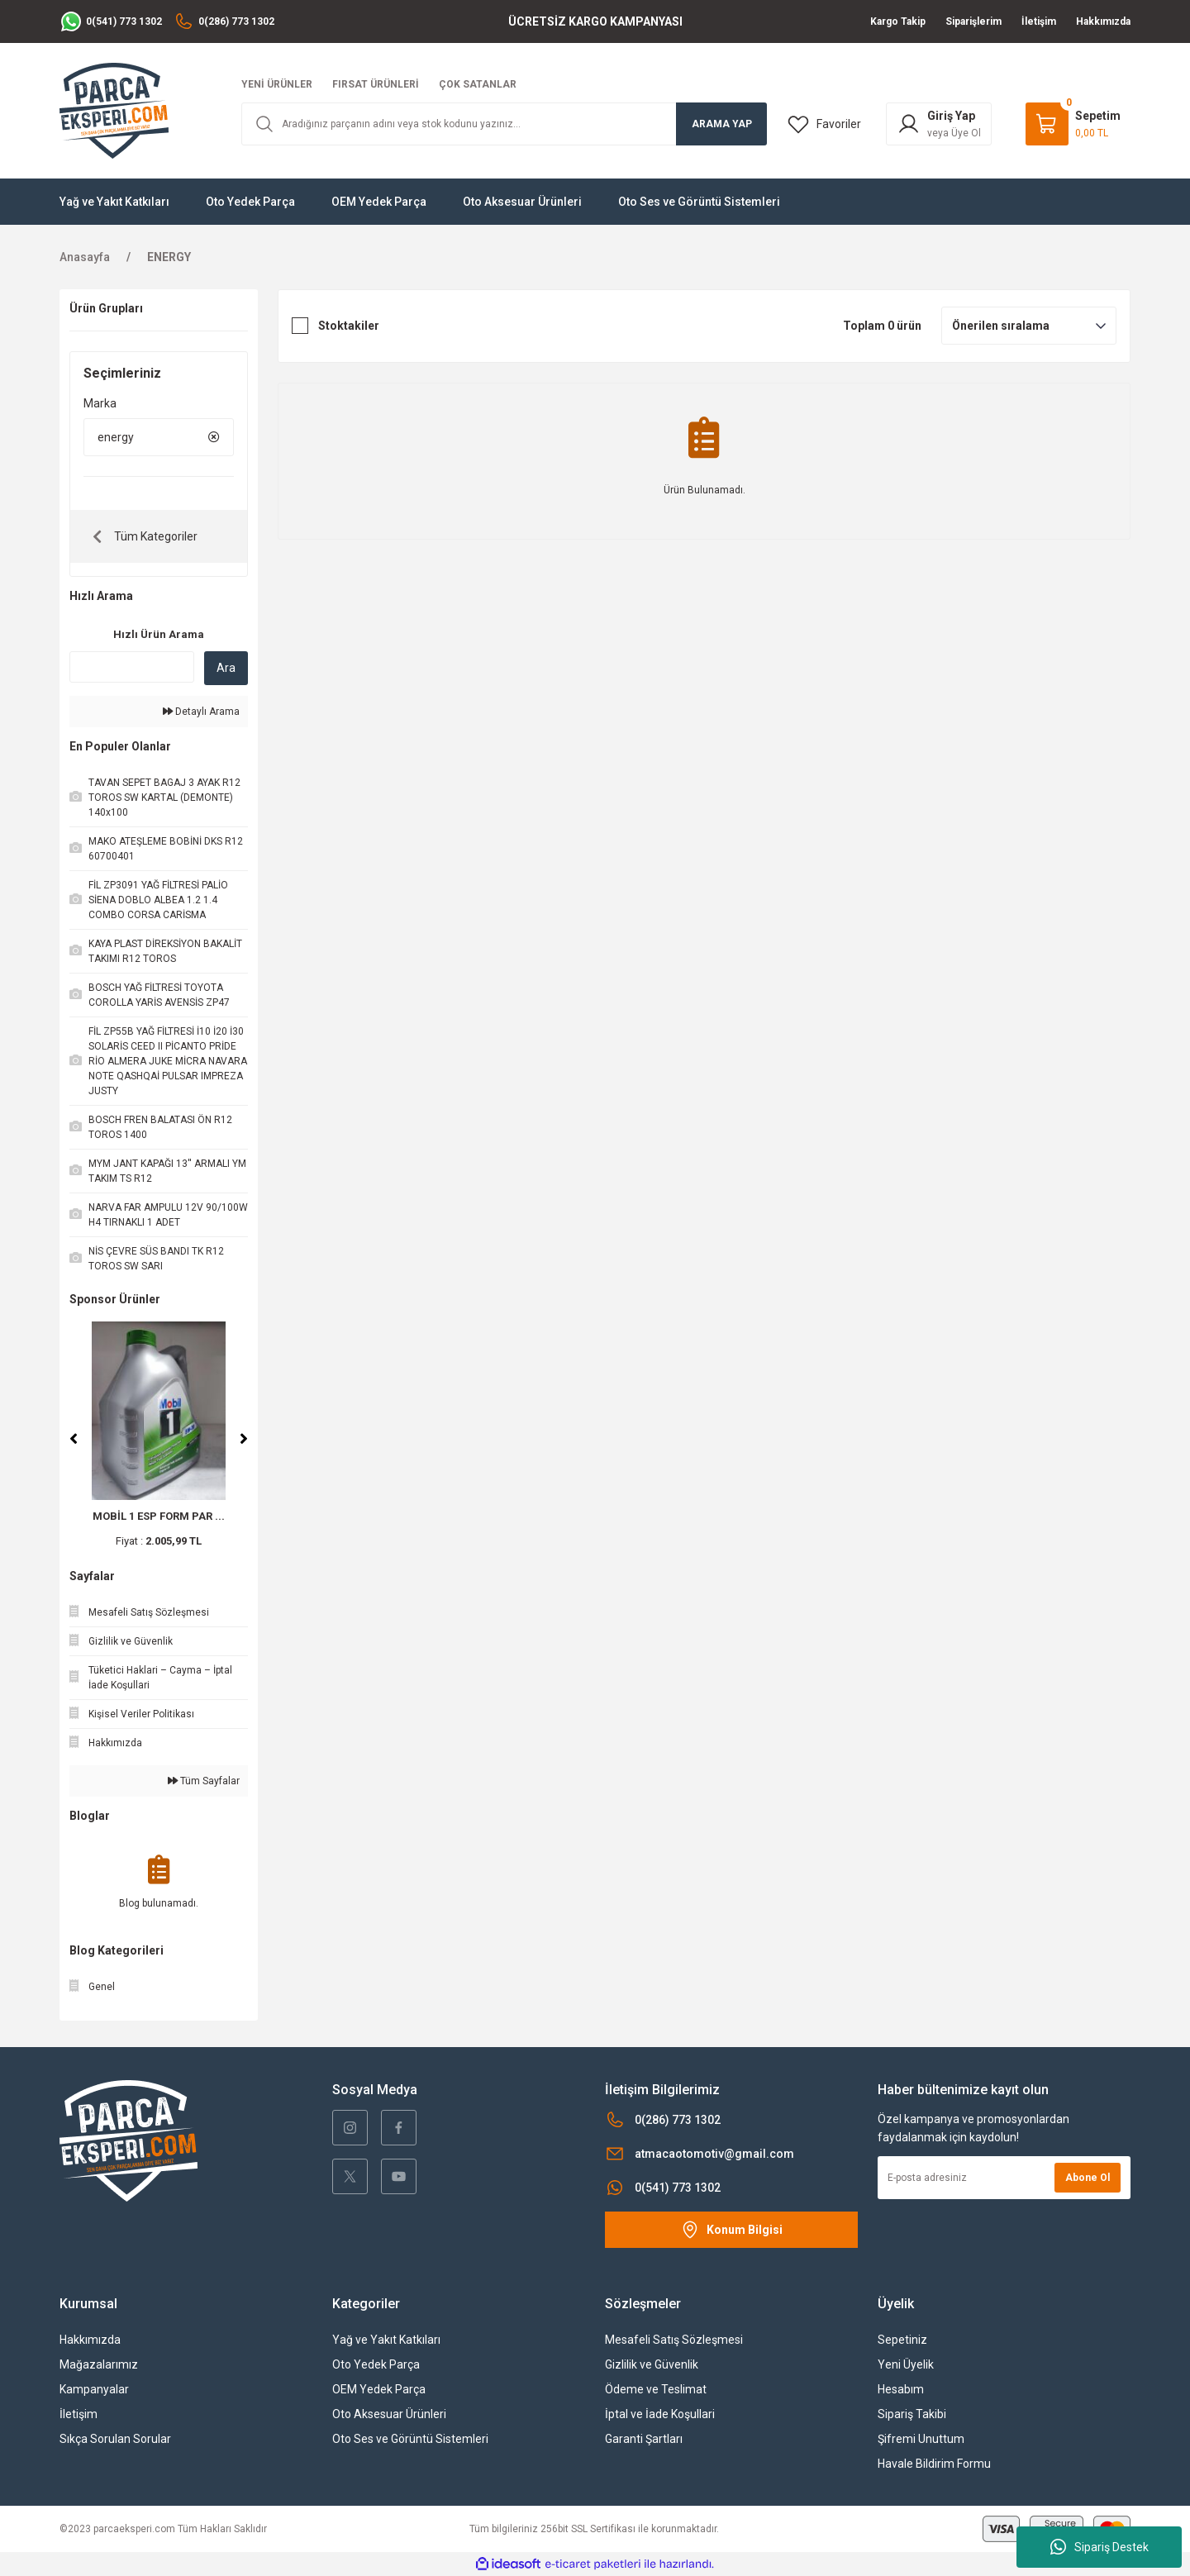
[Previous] (73, 1439)
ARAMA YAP (722, 124)
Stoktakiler (348, 325)
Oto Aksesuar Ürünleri (389, 2414)
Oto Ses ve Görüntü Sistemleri (410, 2438)
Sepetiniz (902, 2339)
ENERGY (169, 257)
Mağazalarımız (99, 2364)
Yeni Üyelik (906, 2364)
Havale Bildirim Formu (934, 2463)
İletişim (79, 2414)
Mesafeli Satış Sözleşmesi (674, 2339)
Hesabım (901, 2389)
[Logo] (114, 110)
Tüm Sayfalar (204, 1781)
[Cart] (1073, 123)
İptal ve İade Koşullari (660, 2414)
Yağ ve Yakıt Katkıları (386, 2339)
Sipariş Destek (1099, 2547)
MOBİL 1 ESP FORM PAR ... (159, 1516)
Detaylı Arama (201, 711)
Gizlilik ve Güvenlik (651, 2364)
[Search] (504, 123)
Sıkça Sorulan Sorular (115, 2438)
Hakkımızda (90, 2339)
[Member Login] (939, 123)
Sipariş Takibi (912, 2414)
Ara (226, 667)
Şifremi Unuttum (921, 2438)
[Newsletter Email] (1004, 2177)
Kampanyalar (94, 2389)
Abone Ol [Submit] (1087, 2177)
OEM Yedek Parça (379, 2389)
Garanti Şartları (644, 2438)
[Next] (244, 1439)
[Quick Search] (131, 667)
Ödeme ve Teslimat (656, 2389)
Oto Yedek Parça (376, 2364)
